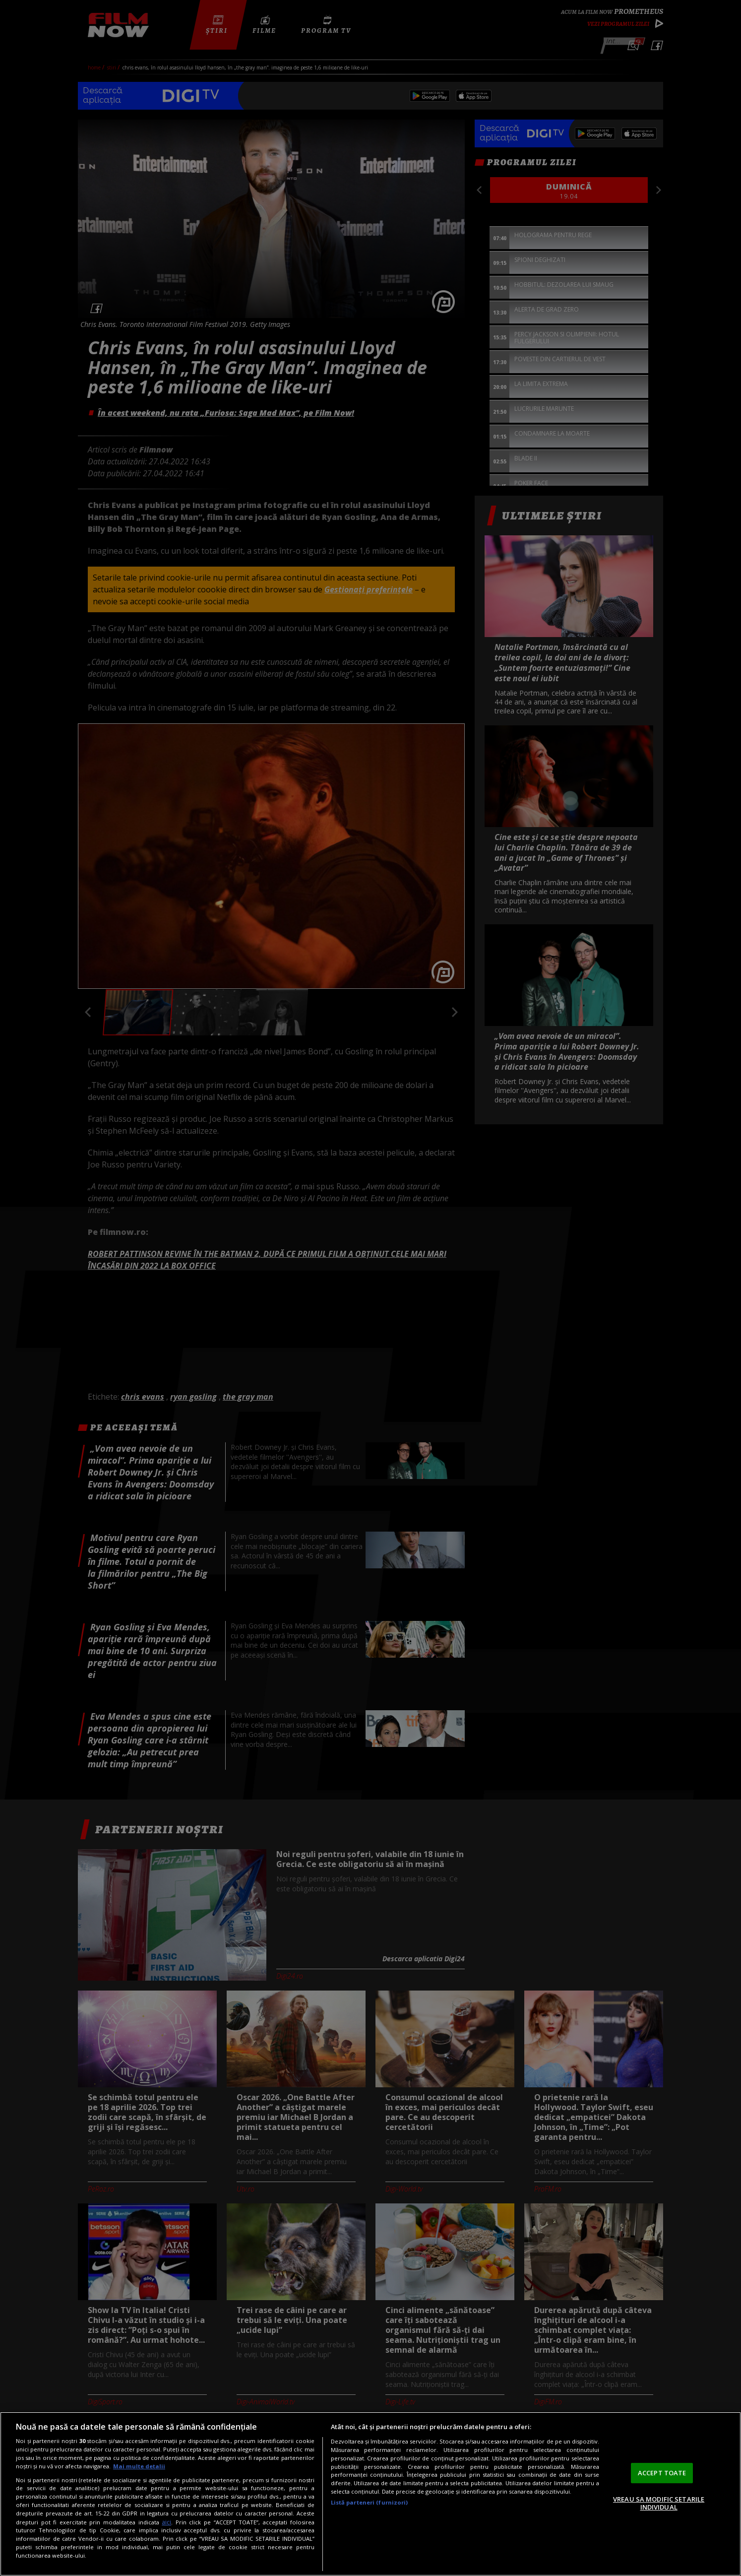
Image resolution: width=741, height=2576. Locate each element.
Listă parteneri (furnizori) (369, 2502)
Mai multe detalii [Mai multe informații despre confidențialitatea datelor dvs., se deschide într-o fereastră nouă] (139, 2466)
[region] (370, 2494)
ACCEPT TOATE (662, 2472)
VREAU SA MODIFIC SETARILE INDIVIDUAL (658, 2503)
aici (166, 2522)
